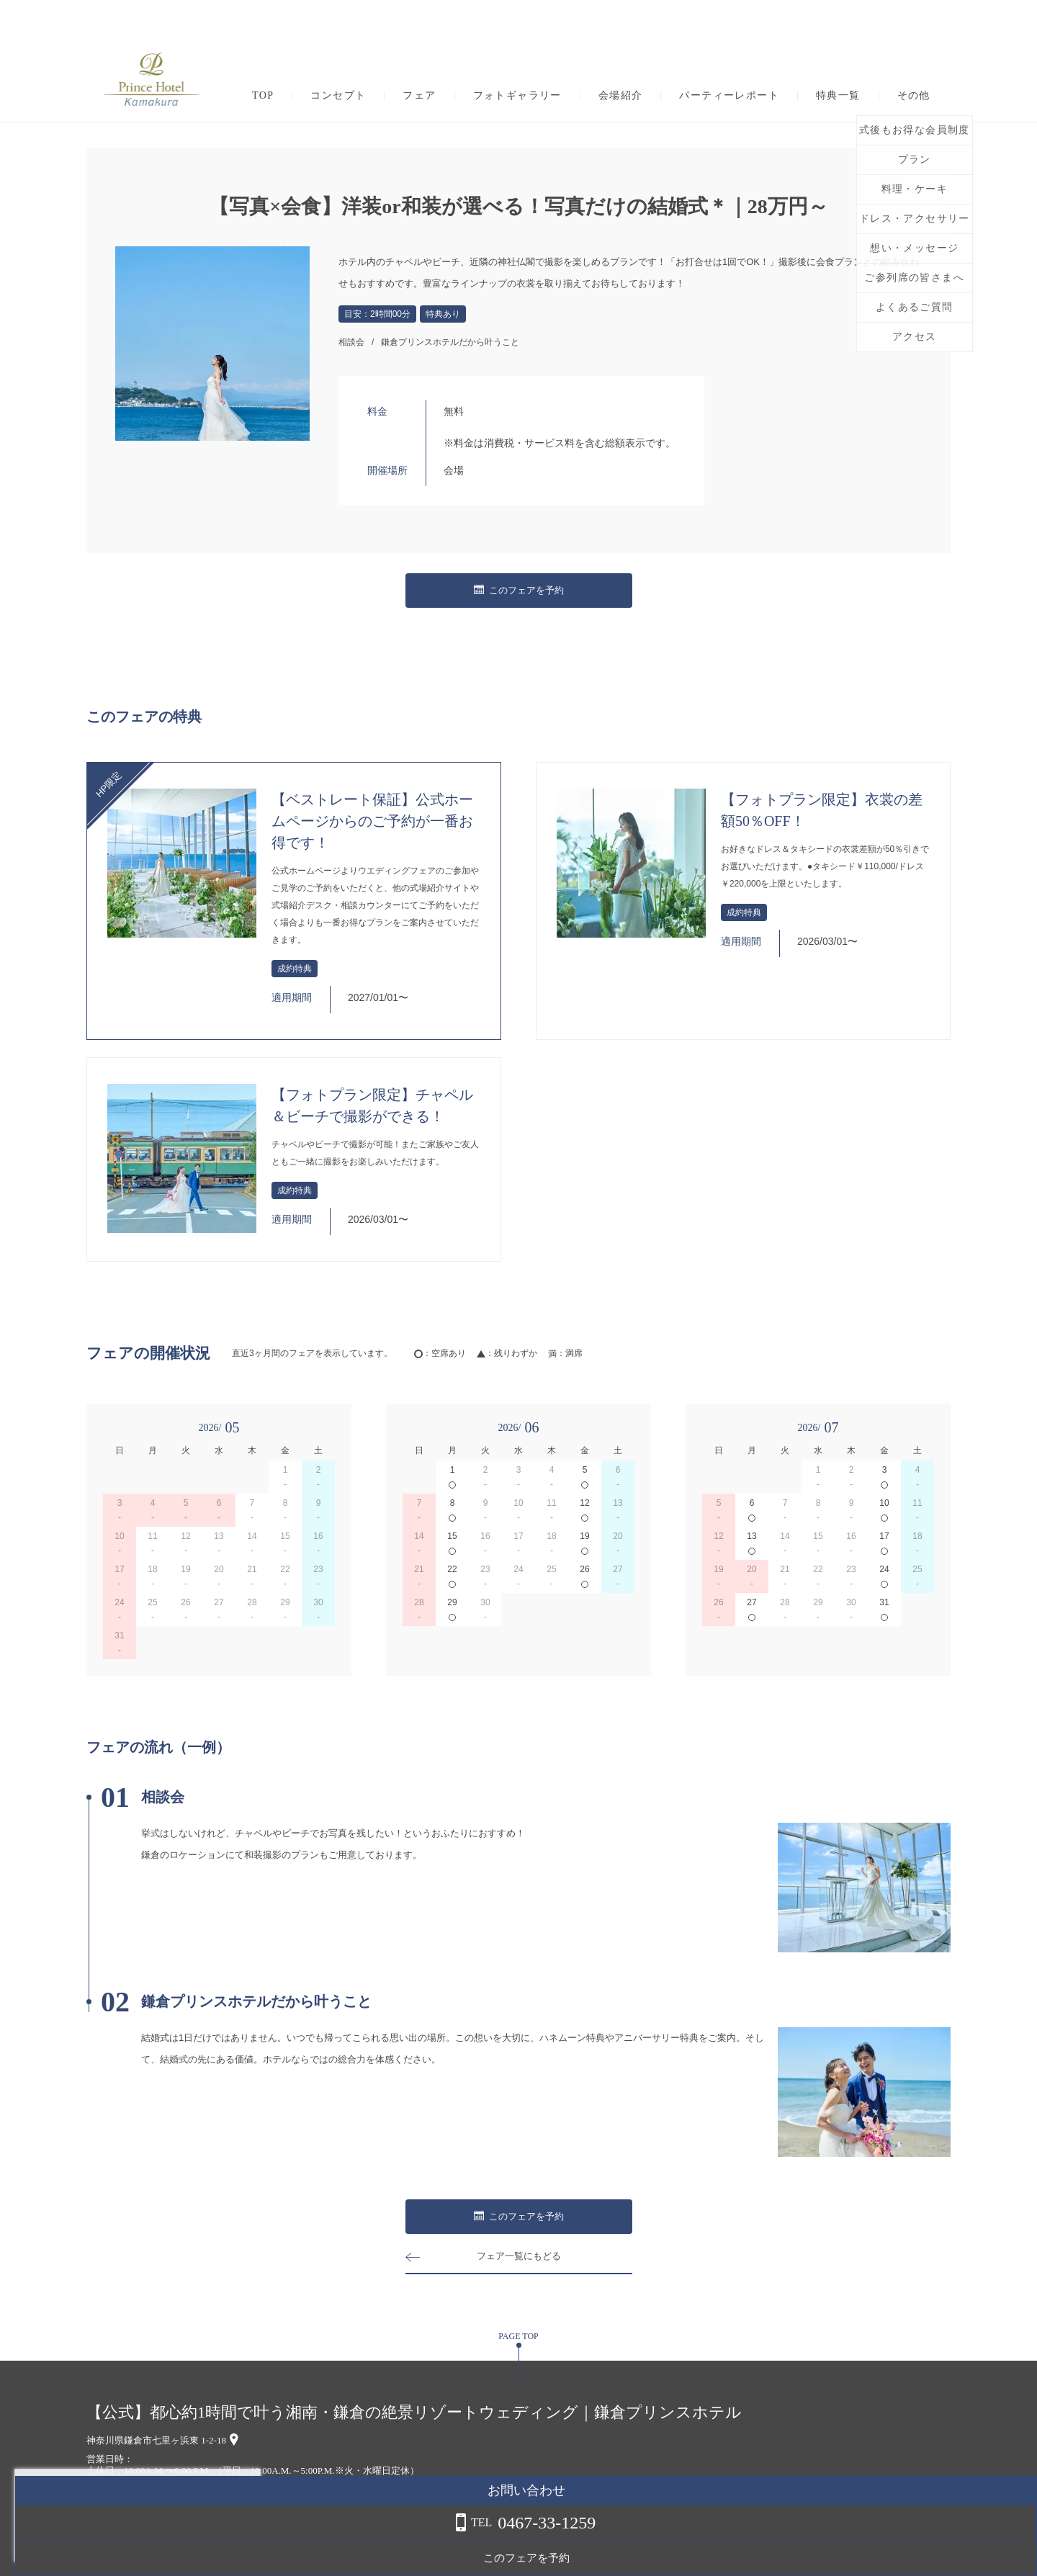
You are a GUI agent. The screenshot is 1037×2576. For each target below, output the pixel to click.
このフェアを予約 (518, 591)
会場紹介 (620, 96)
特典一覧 (838, 96)
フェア (419, 96)
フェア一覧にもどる (518, 2256)
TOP (263, 96)
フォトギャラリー (517, 96)
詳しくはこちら (146, 2539)
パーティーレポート (729, 96)
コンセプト (338, 96)
